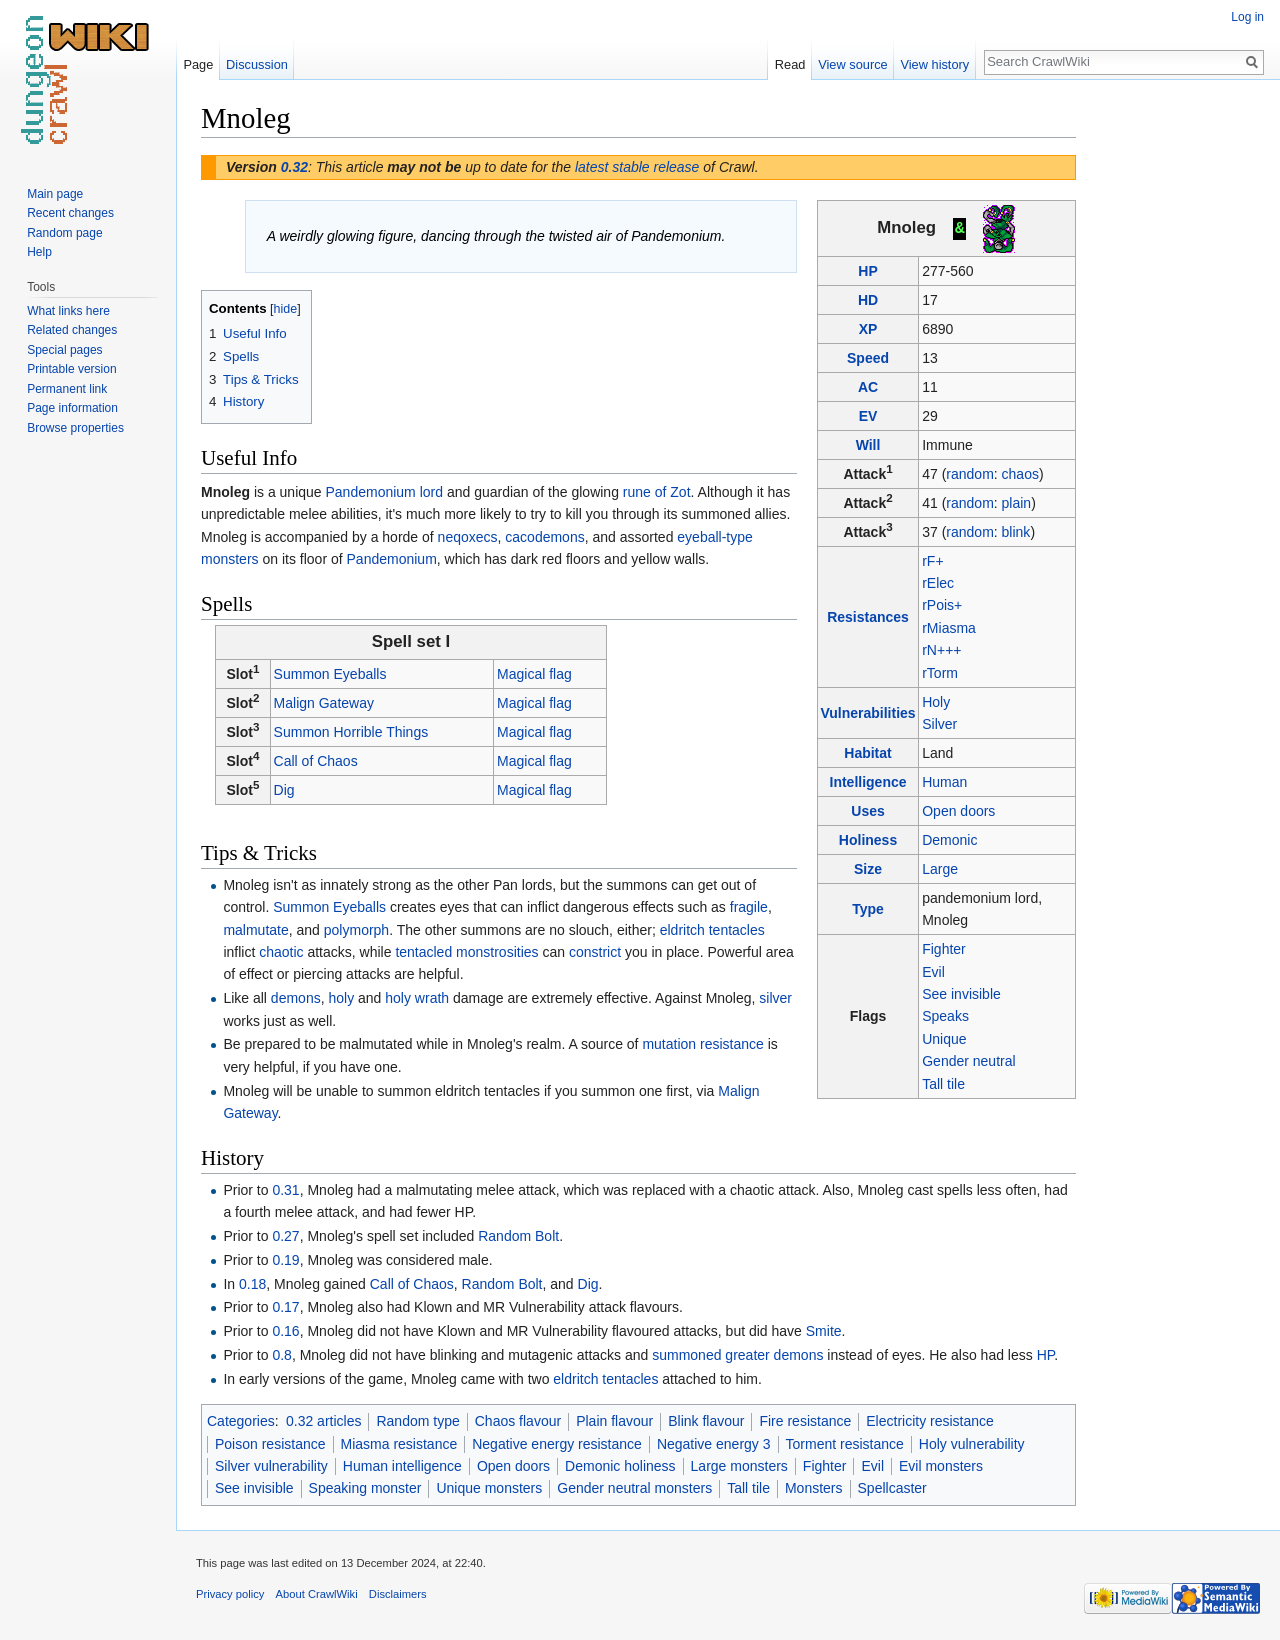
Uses (867, 811)
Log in (1247, 17)
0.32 (294, 167)
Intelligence (868, 782)
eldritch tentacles (712, 930)
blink (1016, 532)
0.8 (281, 1355)
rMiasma (949, 628)
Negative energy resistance (557, 1444)
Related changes (72, 330)
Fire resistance (805, 1421)
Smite (824, 1331)
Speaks (945, 1016)
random (969, 474)
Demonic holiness (620, 1466)
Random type (417, 1421)
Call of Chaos (316, 761)
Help (39, 252)
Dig (284, 790)
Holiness (868, 840)
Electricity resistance (930, 1421)
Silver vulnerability (271, 1466)
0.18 (252, 1284)
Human (944, 782)
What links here (68, 311)
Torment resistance (845, 1444)
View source (852, 64)
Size (868, 869)
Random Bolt (518, 1236)
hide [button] (286, 309)
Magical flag (534, 674)
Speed (868, 358)
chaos (1020, 474)
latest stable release (637, 167)
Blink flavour (706, 1421)
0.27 (285, 1236)
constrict (595, 952)
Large (940, 869)
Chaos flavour (518, 1421)
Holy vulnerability (972, 1444)
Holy (936, 702)
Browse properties (75, 428)
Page (198, 64)
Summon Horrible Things (351, 732)
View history (934, 64)
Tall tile (943, 1084)
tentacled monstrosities (466, 952)
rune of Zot (657, 492)
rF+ (932, 561)
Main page (55, 194)
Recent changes (70, 213)
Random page (64, 233)
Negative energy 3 (714, 1444)
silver (775, 998)
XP (868, 329)
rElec (938, 583)
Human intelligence (402, 1466)
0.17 (285, 1307)
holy (341, 998)
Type (868, 909)
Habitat (867, 753)
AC (868, 387)
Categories (241, 1421)
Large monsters (739, 1466)
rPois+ (942, 605)
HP (867, 271)
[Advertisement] (1176, 400)
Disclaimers (398, 1594)
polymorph (356, 930)
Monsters (814, 1488)
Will (868, 445)
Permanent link (67, 389)
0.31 (285, 1190)
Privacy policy (230, 1594)
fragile (749, 907)
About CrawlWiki (317, 1594)
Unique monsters (489, 1488)
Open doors (958, 811)
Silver (939, 724)
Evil (933, 972)
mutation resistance (702, 1044)
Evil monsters (941, 1466)
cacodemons (544, 537)
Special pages (64, 350)
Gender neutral (968, 1061)
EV (868, 416)
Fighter (944, 949)
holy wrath (417, 998)
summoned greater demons (737, 1355)
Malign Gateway (324, 703)
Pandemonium (392, 559)
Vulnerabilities (867, 713)
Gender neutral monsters (634, 1488)
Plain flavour (614, 1421)
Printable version (71, 369)
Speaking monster (365, 1488)
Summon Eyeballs (330, 674)
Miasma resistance (399, 1444)
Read (790, 64)
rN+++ (941, 650)
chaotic (281, 952)
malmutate (255, 930)
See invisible (961, 994)
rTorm (940, 673)
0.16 (285, 1331)
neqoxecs (468, 537)
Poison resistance (270, 1444)
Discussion (257, 64)
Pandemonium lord (385, 492)
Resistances (868, 617)
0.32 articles (323, 1421)
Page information (72, 408)
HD (868, 300)
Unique (944, 1039)
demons (296, 998)
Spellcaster (892, 1488)
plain (1017, 503)
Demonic (949, 840)
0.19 (285, 1260)
